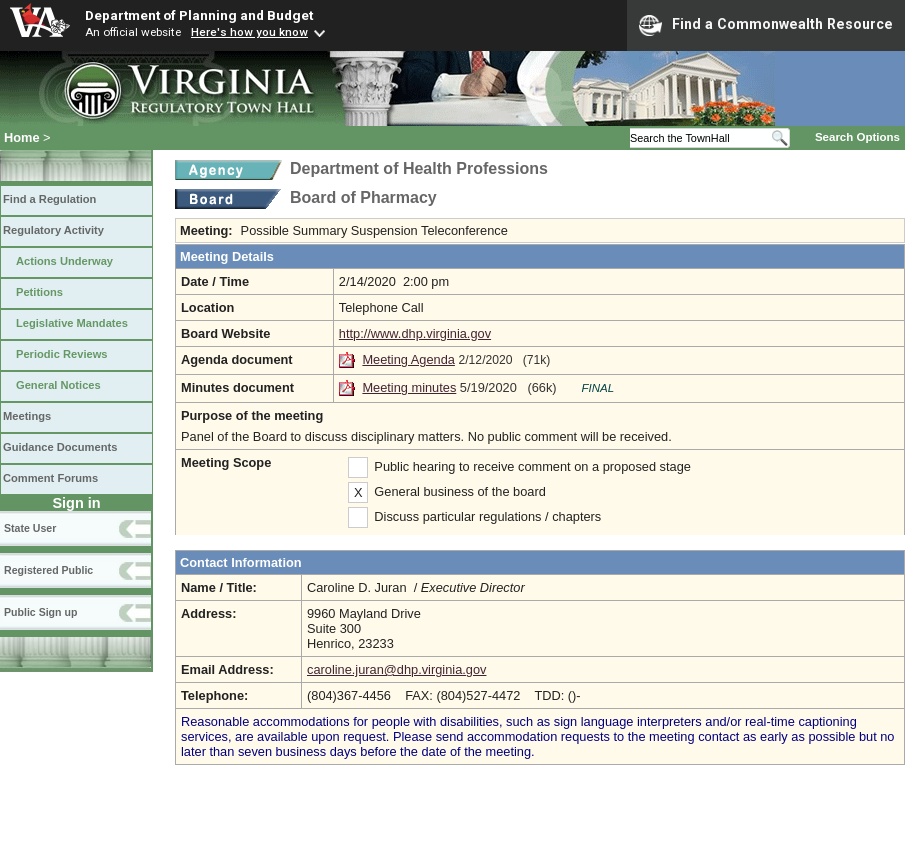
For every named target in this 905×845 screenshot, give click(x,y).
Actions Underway (64, 261)
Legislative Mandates (72, 323)
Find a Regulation (49, 199)
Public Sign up (40, 612)
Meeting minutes (409, 387)
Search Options (857, 137)
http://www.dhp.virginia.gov (415, 333)
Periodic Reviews (62, 354)
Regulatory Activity (53, 230)
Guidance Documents (60, 447)
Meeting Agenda (408, 359)
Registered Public (48, 570)
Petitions (39, 292)
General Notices (58, 385)
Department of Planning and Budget (199, 15)
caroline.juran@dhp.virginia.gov (396, 669)
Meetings (27, 416)
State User (30, 528)
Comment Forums (50, 478)
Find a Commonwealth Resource (766, 25)
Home (22, 137)
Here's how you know (249, 32)
